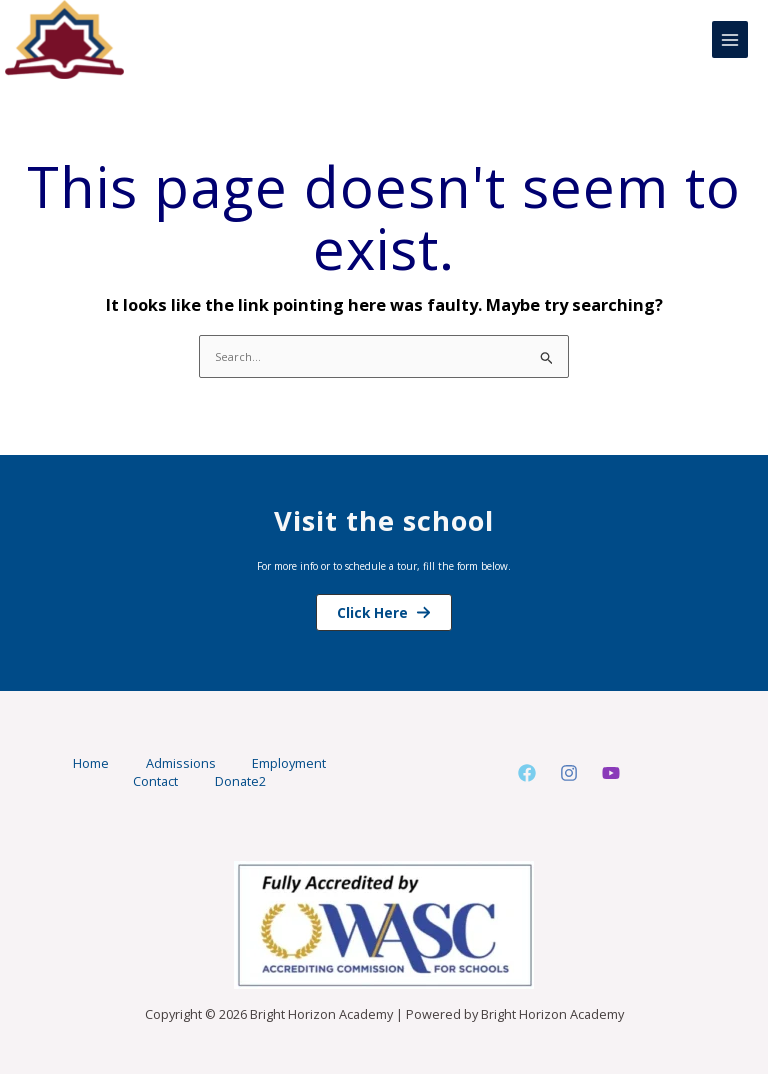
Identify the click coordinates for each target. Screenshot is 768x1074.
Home (88, 764)
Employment (293, 764)
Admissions (181, 764)
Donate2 (242, 781)
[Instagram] (569, 774)
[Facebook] (527, 774)
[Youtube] (611, 774)
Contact (154, 781)
